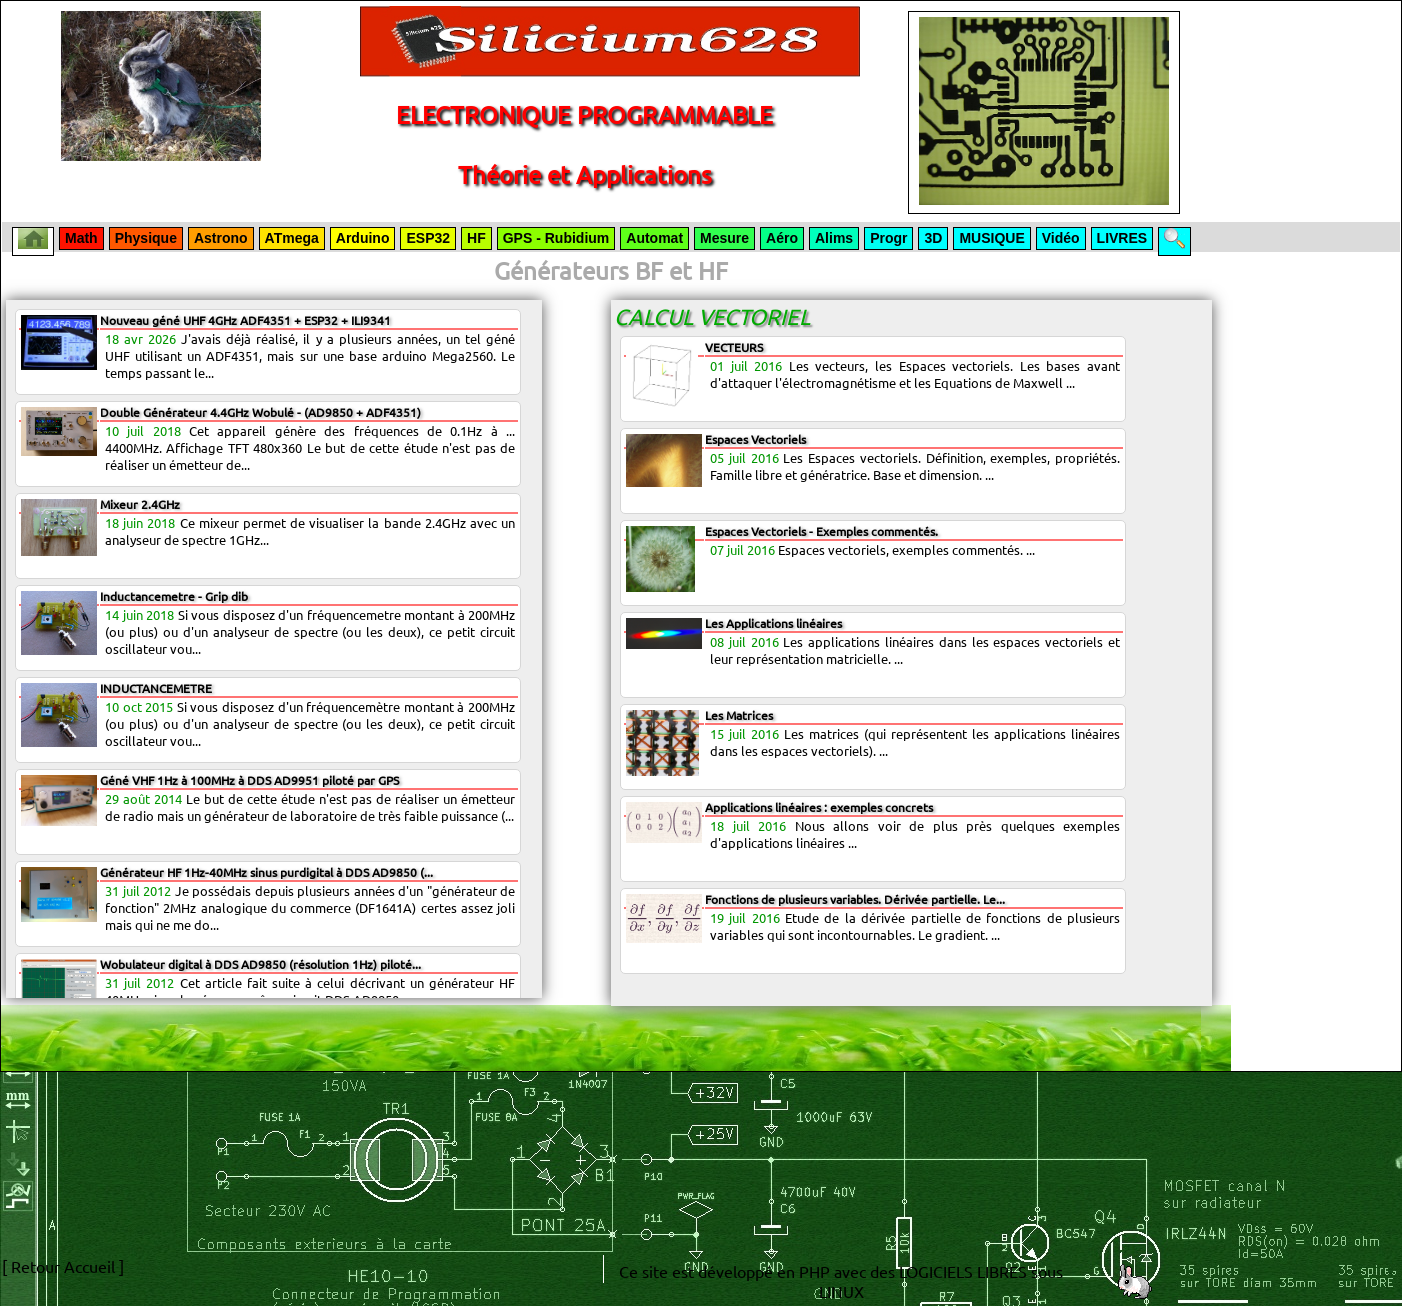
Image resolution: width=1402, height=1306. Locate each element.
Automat (654, 238)
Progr (888, 238)
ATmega (292, 238)
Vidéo (1061, 238)
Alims (834, 238)
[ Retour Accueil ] (63, 1266)
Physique (146, 238)
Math (81, 238)
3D (933, 238)
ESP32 (428, 238)
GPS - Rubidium (556, 238)
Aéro (782, 238)
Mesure (724, 238)
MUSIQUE (991, 238)
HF (476, 238)
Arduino (363, 238)
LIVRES (1122, 238)
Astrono (221, 238)
